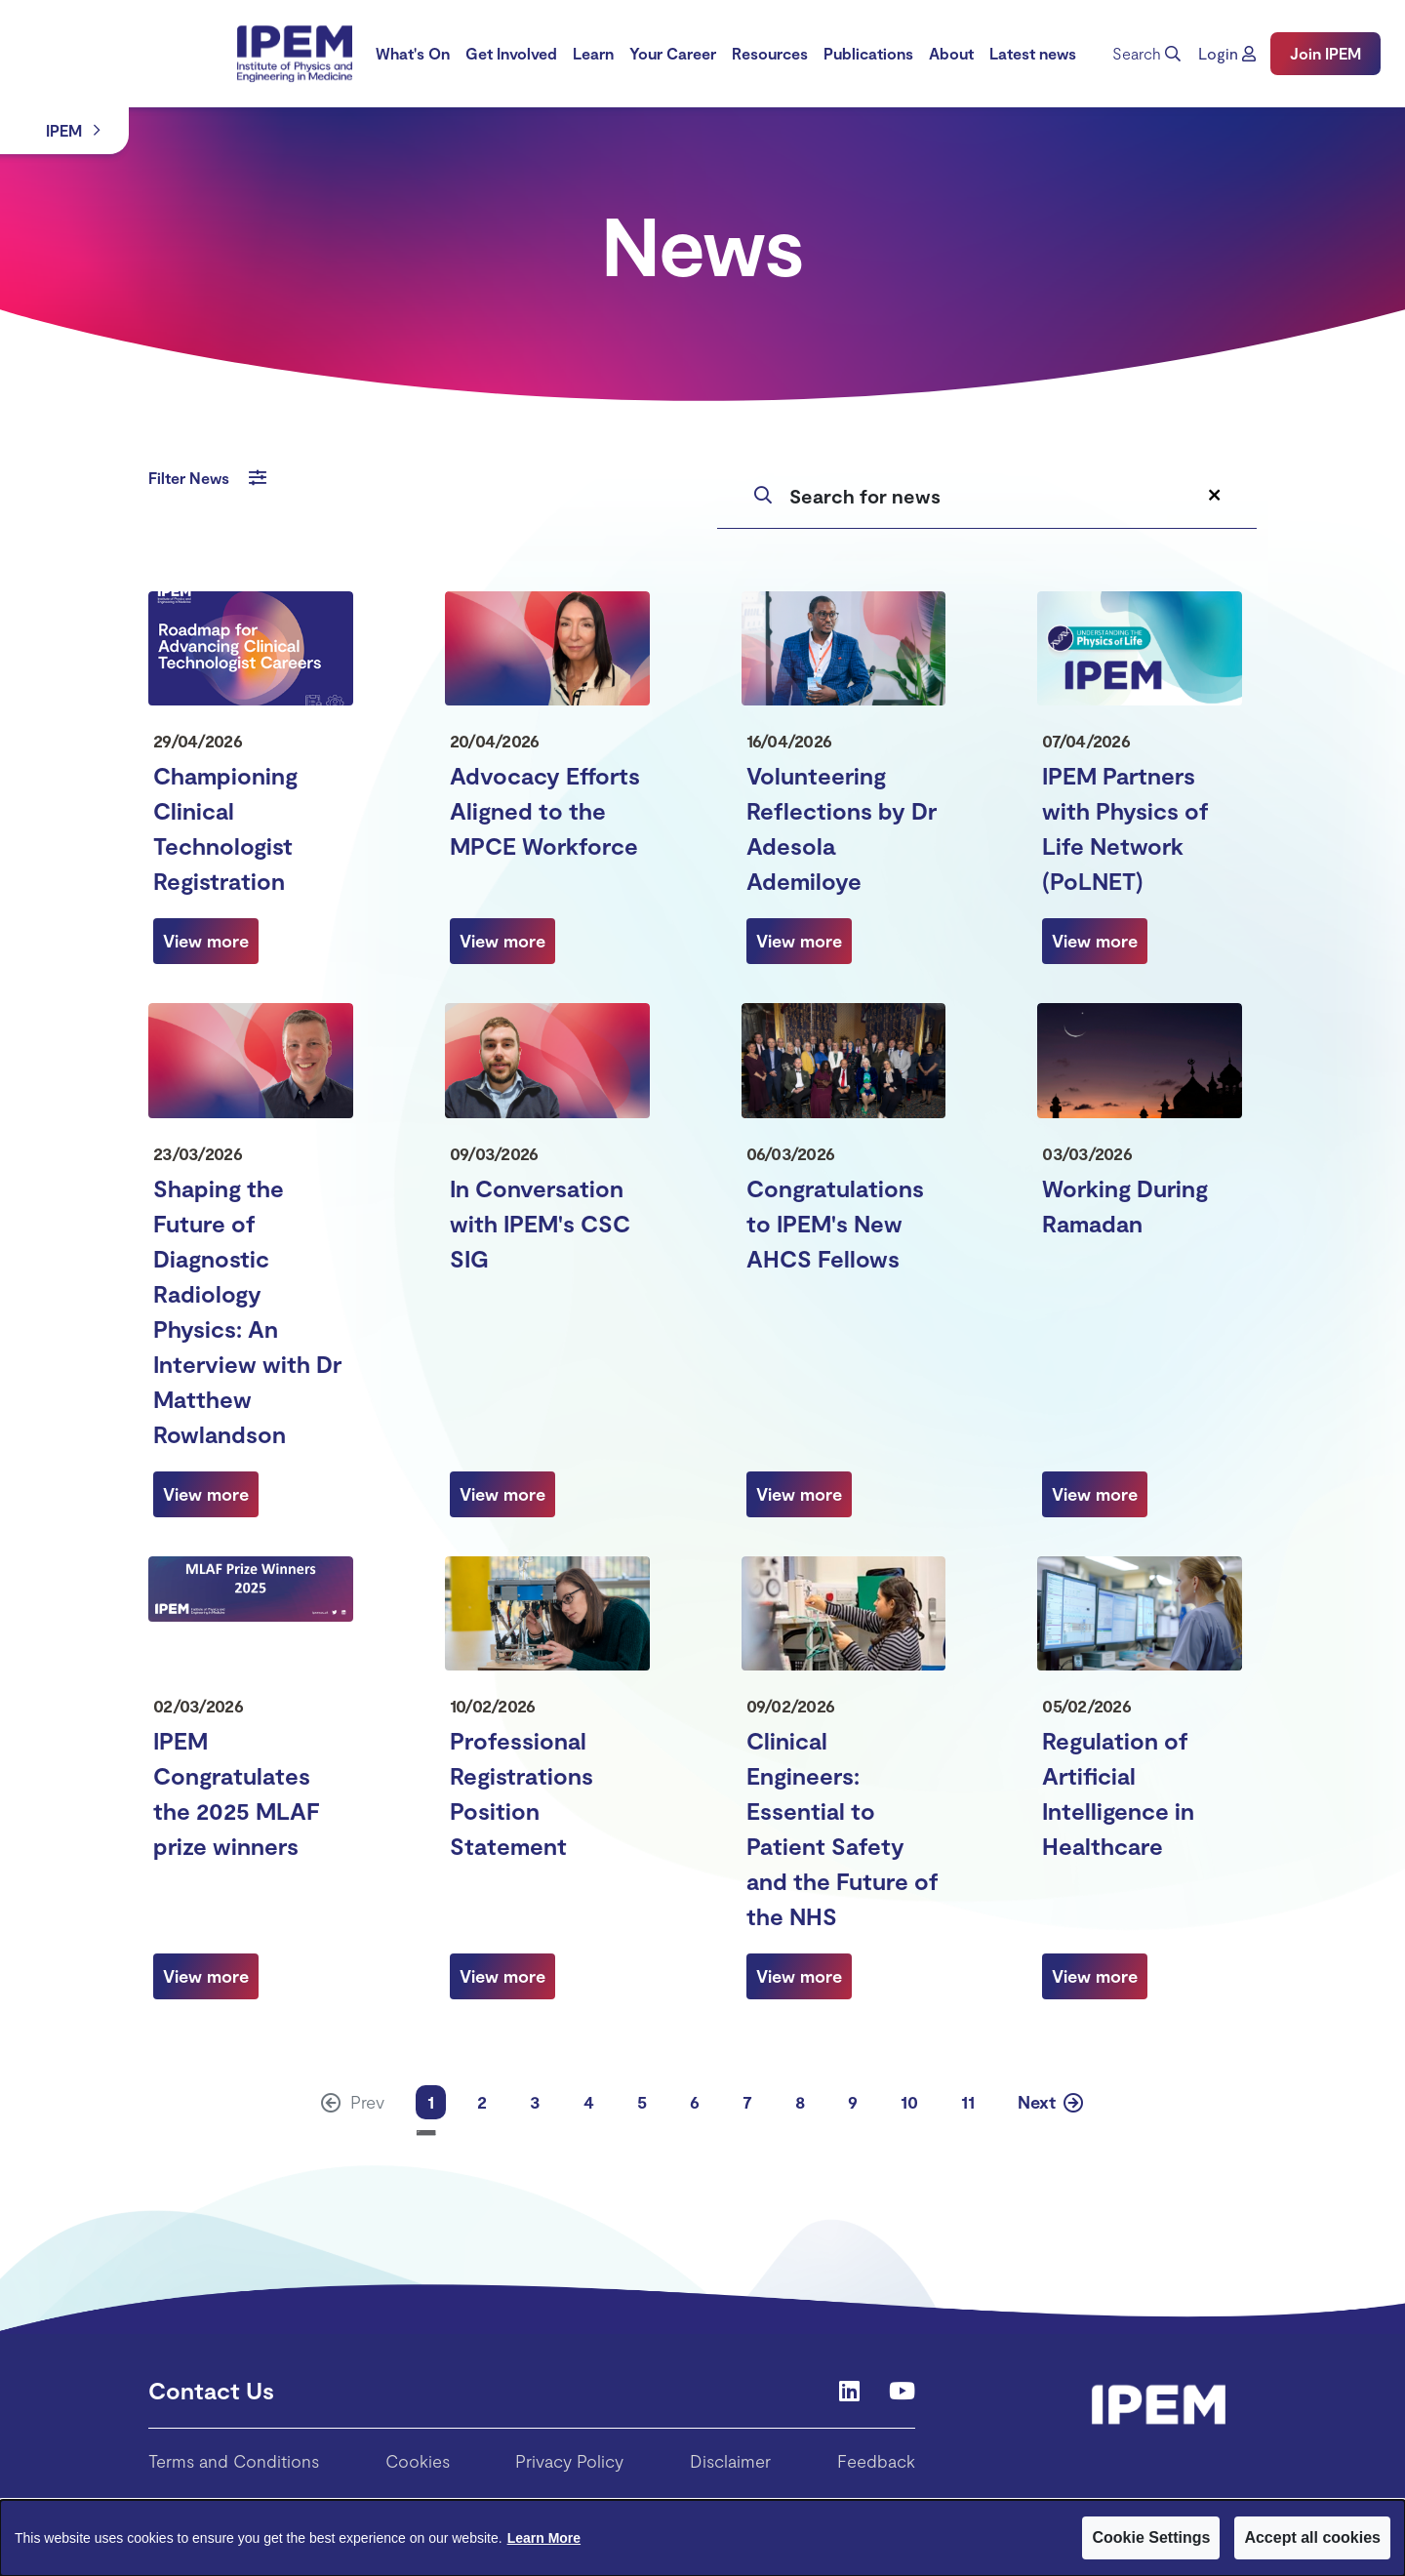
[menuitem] (413, 53)
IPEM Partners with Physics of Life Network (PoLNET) (1125, 828)
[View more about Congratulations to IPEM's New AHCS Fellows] (799, 1494)
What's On (413, 53)
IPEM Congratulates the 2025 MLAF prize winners (236, 1793)
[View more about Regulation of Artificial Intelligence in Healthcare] (1094, 1976)
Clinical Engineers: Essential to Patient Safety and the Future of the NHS (842, 1828)
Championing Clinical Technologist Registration (225, 828)
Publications (868, 53)
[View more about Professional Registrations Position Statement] (502, 1976)
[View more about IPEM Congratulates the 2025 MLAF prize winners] (206, 1976)
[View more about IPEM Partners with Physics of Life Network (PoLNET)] (1094, 941)
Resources (770, 53)
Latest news (1032, 53)
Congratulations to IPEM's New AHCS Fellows (835, 1223)
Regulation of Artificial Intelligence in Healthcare (1118, 1793)
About (951, 53)
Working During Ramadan (1125, 1205)
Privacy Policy (569, 2461)
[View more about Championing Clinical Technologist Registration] (206, 941)
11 (968, 2102)
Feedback (876, 2461)
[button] (1227, 53)
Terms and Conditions (233, 2461)
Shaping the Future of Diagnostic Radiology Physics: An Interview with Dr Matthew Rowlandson (247, 1311)
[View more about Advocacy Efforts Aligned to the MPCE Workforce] (502, 941)
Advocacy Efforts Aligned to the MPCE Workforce (545, 810)
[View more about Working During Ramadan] (1094, 1494)
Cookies (417, 2461)
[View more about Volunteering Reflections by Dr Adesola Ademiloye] (799, 941)
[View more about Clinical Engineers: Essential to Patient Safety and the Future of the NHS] (799, 1976)
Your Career (672, 53)
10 (909, 2102)
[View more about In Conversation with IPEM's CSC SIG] (502, 1494)
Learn (593, 53)
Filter (207, 477)
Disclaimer (730, 2461)
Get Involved (511, 53)
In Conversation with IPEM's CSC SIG (540, 1223)
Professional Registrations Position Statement (521, 1793)
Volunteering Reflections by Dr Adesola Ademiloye (841, 828)
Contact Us (211, 2390)
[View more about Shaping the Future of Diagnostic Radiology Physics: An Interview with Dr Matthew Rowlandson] (206, 1494)
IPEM (64, 130)
